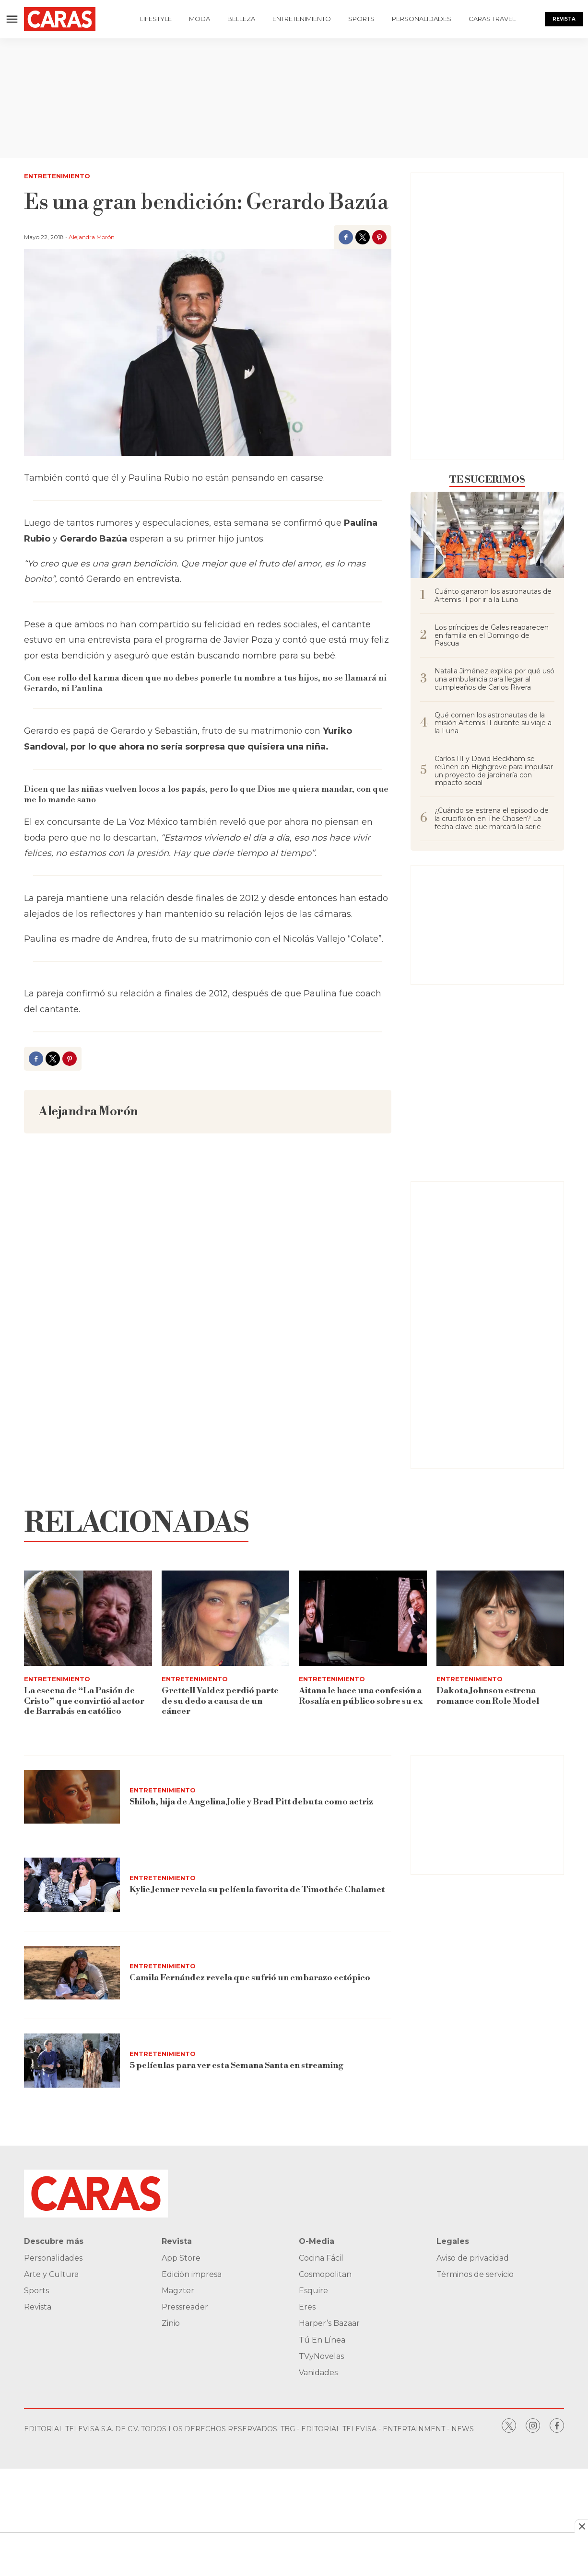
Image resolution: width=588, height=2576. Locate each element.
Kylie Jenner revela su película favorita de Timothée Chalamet (257, 1889)
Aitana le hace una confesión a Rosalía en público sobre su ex (361, 1696)
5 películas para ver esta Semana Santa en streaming (236, 2065)
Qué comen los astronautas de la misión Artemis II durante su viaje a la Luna (493, 723)
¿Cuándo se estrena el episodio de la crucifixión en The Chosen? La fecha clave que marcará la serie (492, 819)
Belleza (241, 19)
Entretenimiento (301, 19)
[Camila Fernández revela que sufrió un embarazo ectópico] (72, 1973)
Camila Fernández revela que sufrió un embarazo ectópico (249, 1977)
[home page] (67, 19)
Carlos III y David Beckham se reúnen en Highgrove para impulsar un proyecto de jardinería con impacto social (494, 771)
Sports (361, 19)
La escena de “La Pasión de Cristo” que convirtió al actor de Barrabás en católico (84, 1701)
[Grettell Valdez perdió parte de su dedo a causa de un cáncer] (226, 1618)
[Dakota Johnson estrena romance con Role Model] (500, 1618)
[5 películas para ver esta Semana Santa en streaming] (72, 2060)
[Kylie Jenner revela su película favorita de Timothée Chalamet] (72, 1885)
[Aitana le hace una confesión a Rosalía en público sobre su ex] (363, 1618)
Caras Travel (492, 19)
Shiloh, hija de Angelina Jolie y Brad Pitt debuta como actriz (251, 1801)
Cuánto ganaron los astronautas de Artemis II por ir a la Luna (493, 596)
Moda (199, 19)
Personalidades (421, 19)
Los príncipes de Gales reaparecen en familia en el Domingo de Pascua (492, 635)
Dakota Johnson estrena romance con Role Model (487, 1696)
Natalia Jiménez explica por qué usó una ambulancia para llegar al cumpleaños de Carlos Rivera (494, 679)
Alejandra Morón (92, 237)
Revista (564, 19)
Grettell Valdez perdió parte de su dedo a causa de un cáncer (220, 1701)
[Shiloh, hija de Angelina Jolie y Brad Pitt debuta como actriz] (72, 1797)
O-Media (316, 2241)
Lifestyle (156, 19)
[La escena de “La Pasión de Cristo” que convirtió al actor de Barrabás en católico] (88, 1618)
